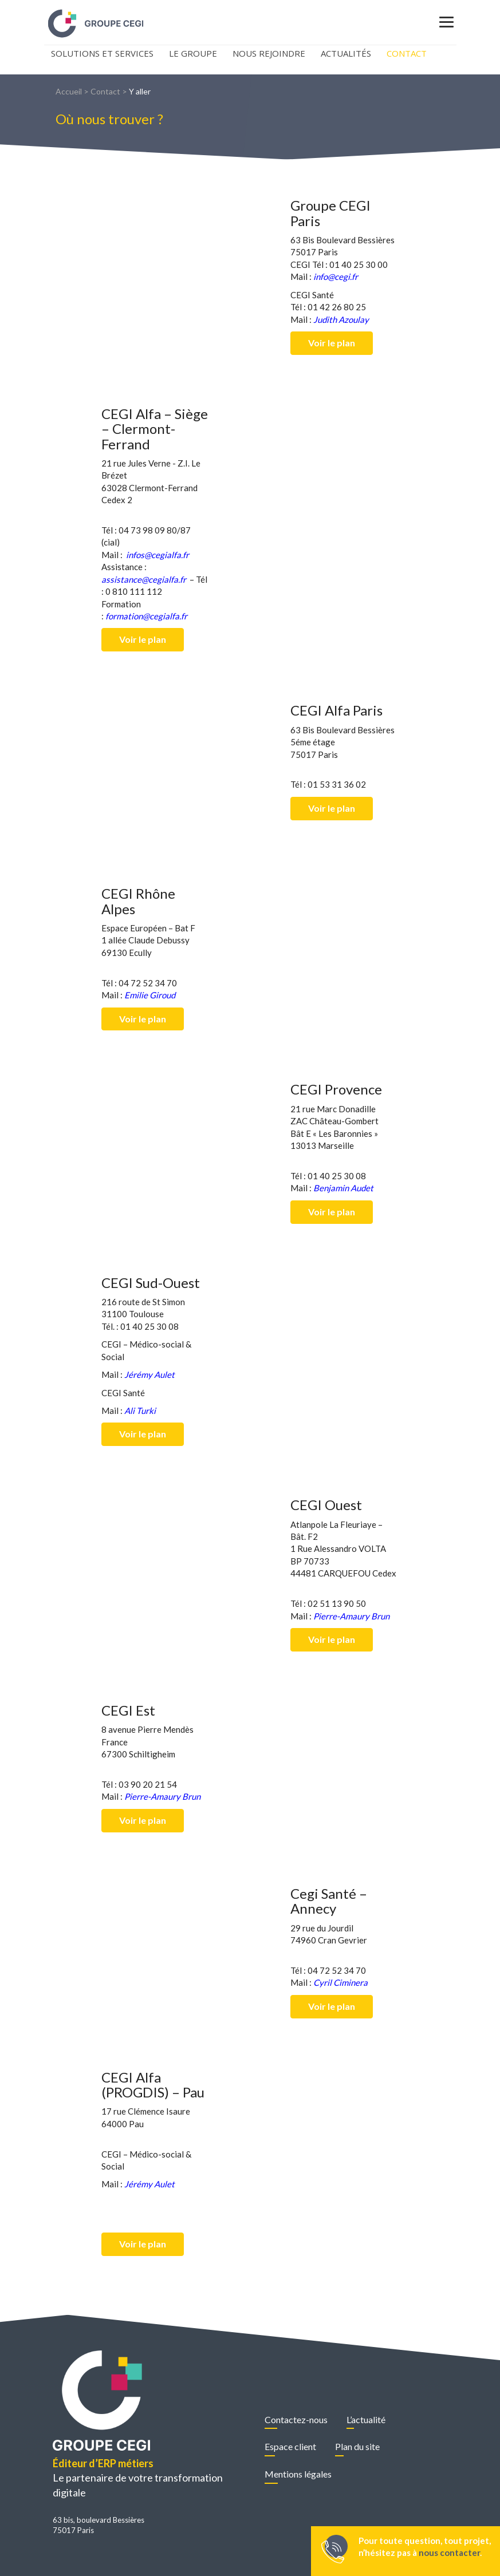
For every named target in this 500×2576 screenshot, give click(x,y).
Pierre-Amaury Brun (351, 1616)
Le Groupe (193, 53)
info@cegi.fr (335, 276)
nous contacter (449, 2552)
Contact (407, 53)
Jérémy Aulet (149, 1374)
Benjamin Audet (343, 1188)
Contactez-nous (296, 2419)
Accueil (69, 91)
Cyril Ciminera (340, 1982)
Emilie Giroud (149, 995)
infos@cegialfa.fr (157, 555)
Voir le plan (331, 342)
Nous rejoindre (269, 53)
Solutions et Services (102, 53)
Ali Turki (140, 1410)
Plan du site (357, 2446)
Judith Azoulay (341, 319)
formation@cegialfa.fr (146, 616)
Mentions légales (298, 2473)
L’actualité (366, 2419)
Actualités (346, 53)
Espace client (290, 2446)
